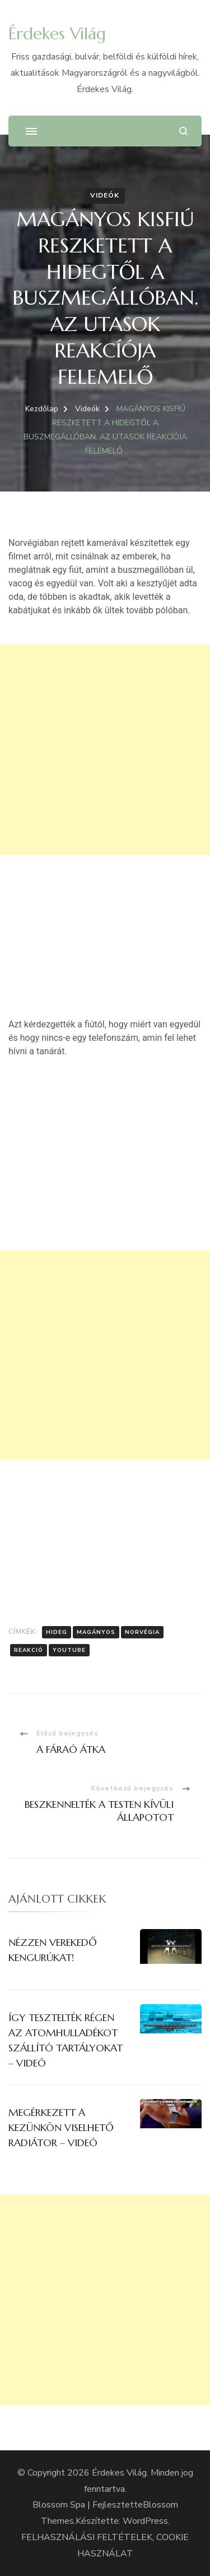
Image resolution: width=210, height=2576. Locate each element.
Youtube (69, 1650)
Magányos (96, 1632)
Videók (104, 195)
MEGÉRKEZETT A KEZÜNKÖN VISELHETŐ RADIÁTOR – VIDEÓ (61, 2127)
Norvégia (142, 1632)
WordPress (145, 2521)
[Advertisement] (105, 750)
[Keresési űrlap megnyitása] (183, 131)
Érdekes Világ (57, 33)
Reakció (28, 1650)
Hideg (56, 1632)
